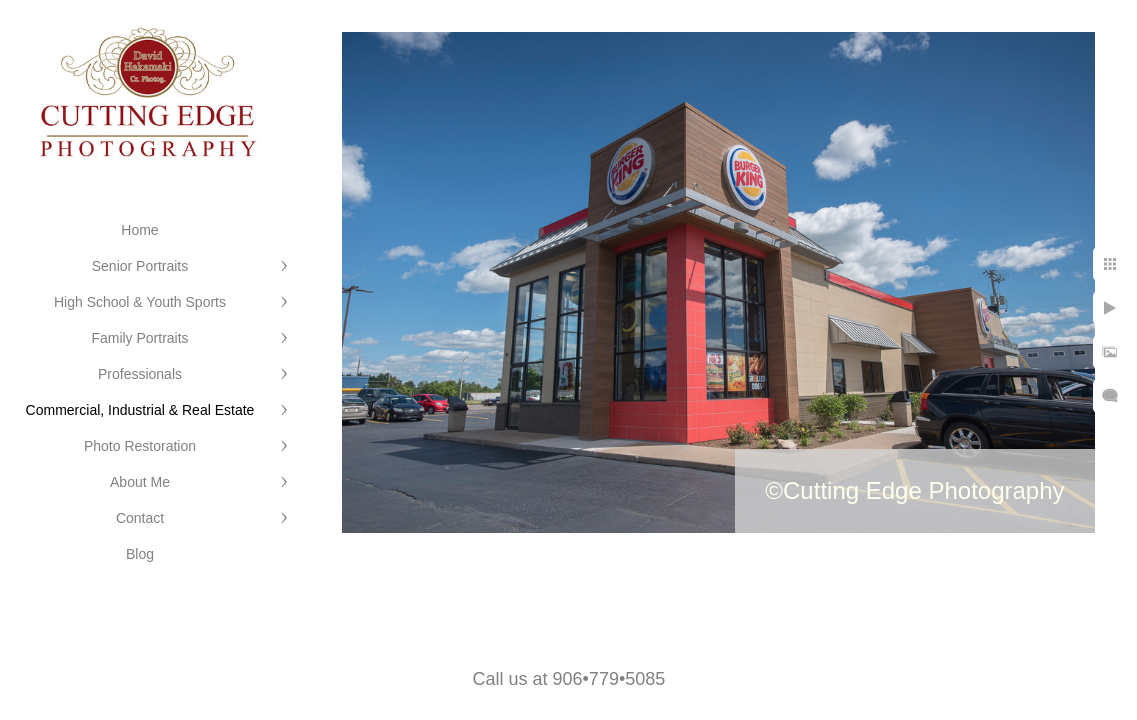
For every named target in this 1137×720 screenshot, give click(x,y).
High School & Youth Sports (140, 302)
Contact (140, 518)
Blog (140, 554)
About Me (140, 482)
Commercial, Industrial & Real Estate (140, 410)
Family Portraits (139, 338)
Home (139, 230)
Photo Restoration (140, 446)
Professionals (140, 374)
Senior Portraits (140, 266)
